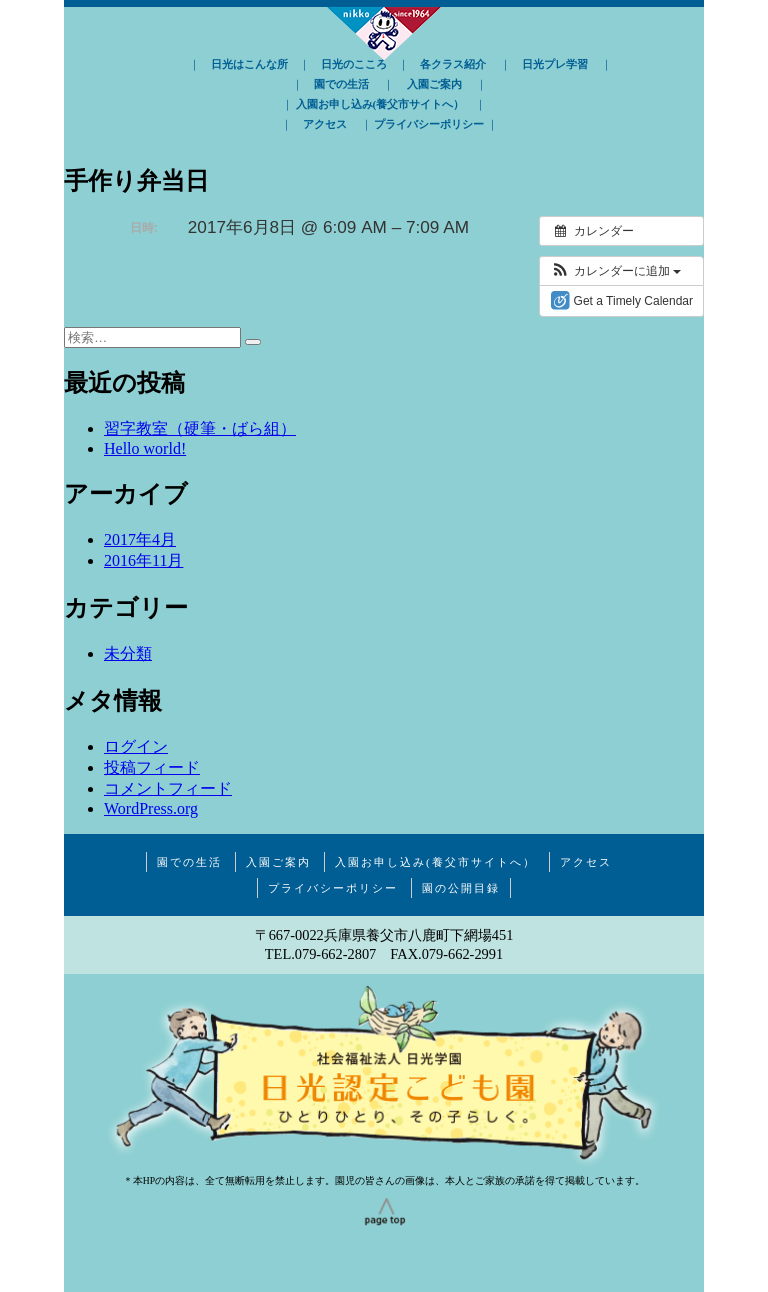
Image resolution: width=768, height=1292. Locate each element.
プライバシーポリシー (429, 124)
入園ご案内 (434, 84)
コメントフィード (168, 788)
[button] (615, 271)
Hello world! (145, 448)
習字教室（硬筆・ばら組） (200, 428)
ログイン (136, 746)
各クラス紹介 (453, 64)
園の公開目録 (461, 888)
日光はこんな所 (249, 64)
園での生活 (341, 84)
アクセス (325, 124)
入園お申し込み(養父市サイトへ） (380, 104)
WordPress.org (151, 808)
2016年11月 (143, 560)
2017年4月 (140, 539)
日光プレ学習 (555, 64)
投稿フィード (152, 767)
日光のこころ (354, 64)
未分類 (128, 653)
